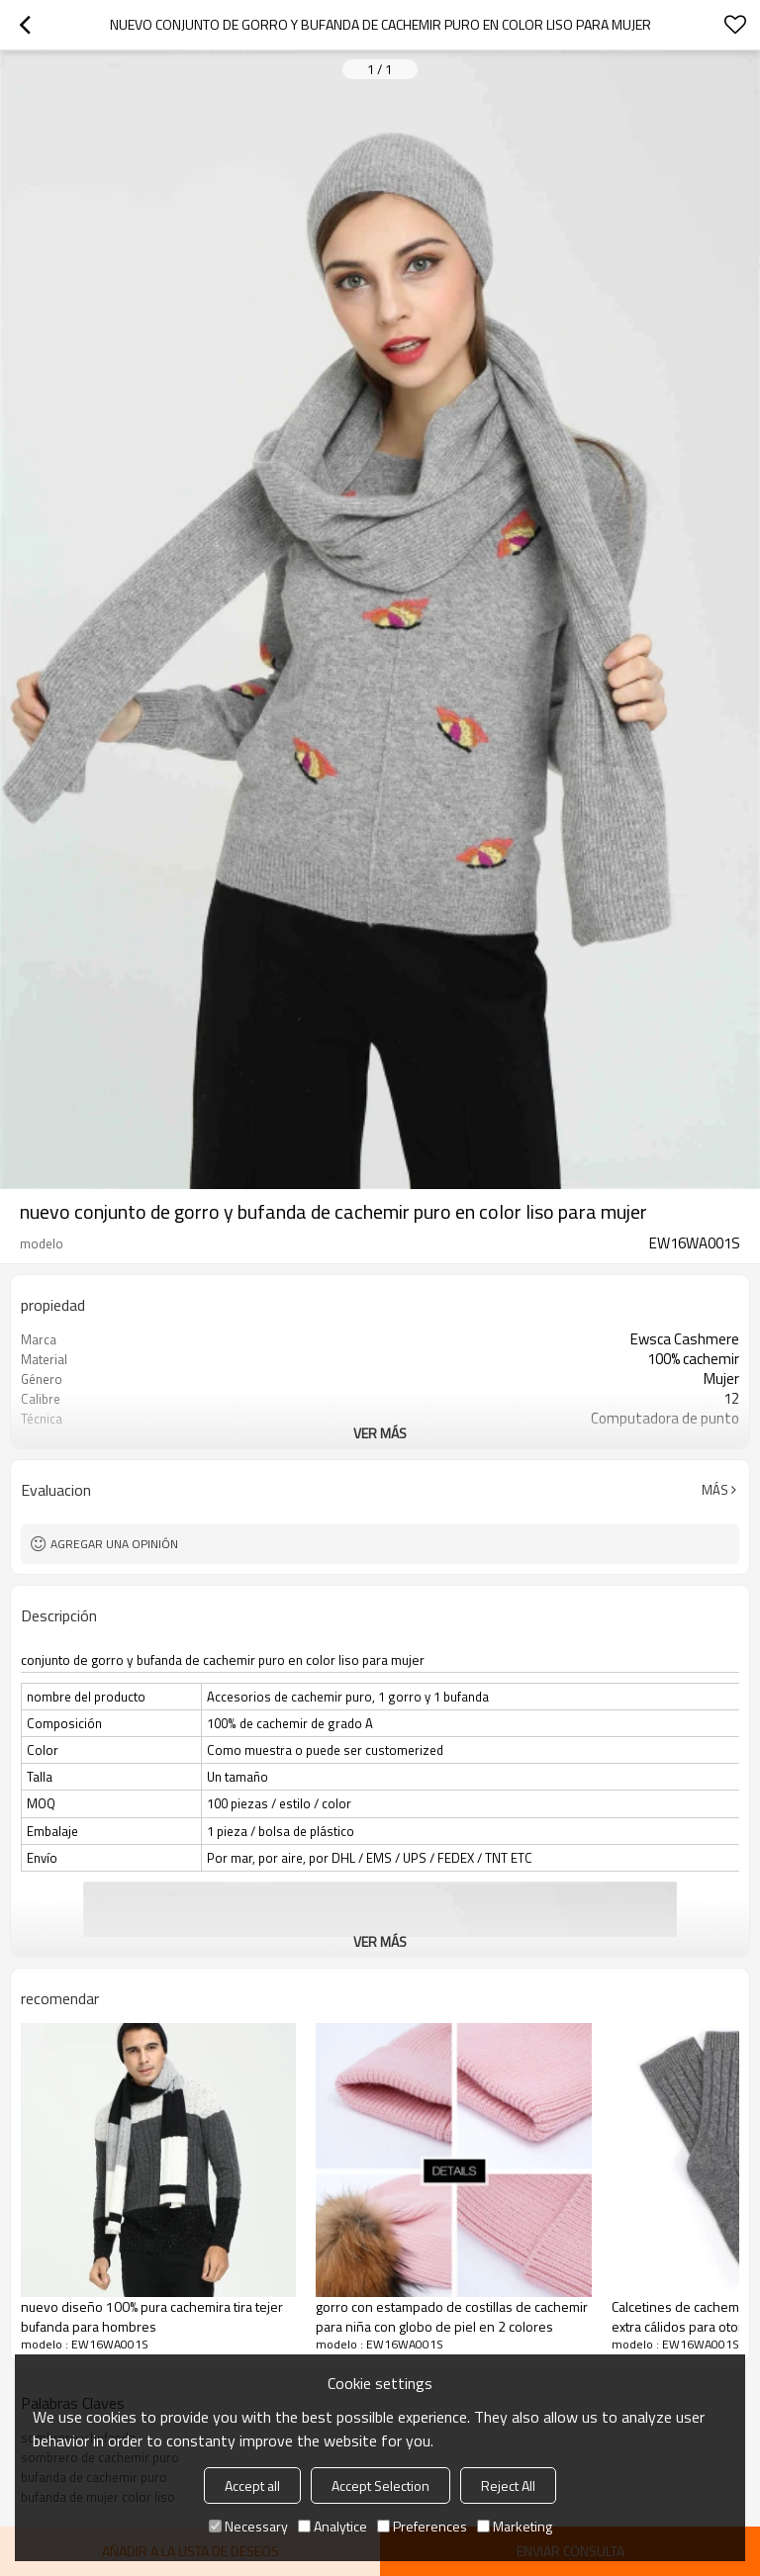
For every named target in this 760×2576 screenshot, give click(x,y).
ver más (380, 1433)
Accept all (252, 2485)
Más (715, 1490)
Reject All (508, 2485)
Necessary (248, 2526)
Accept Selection (380, 2485)
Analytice (332, 2526)
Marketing (514, 2526)
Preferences (422, 2526)
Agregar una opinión (114, 1543)
